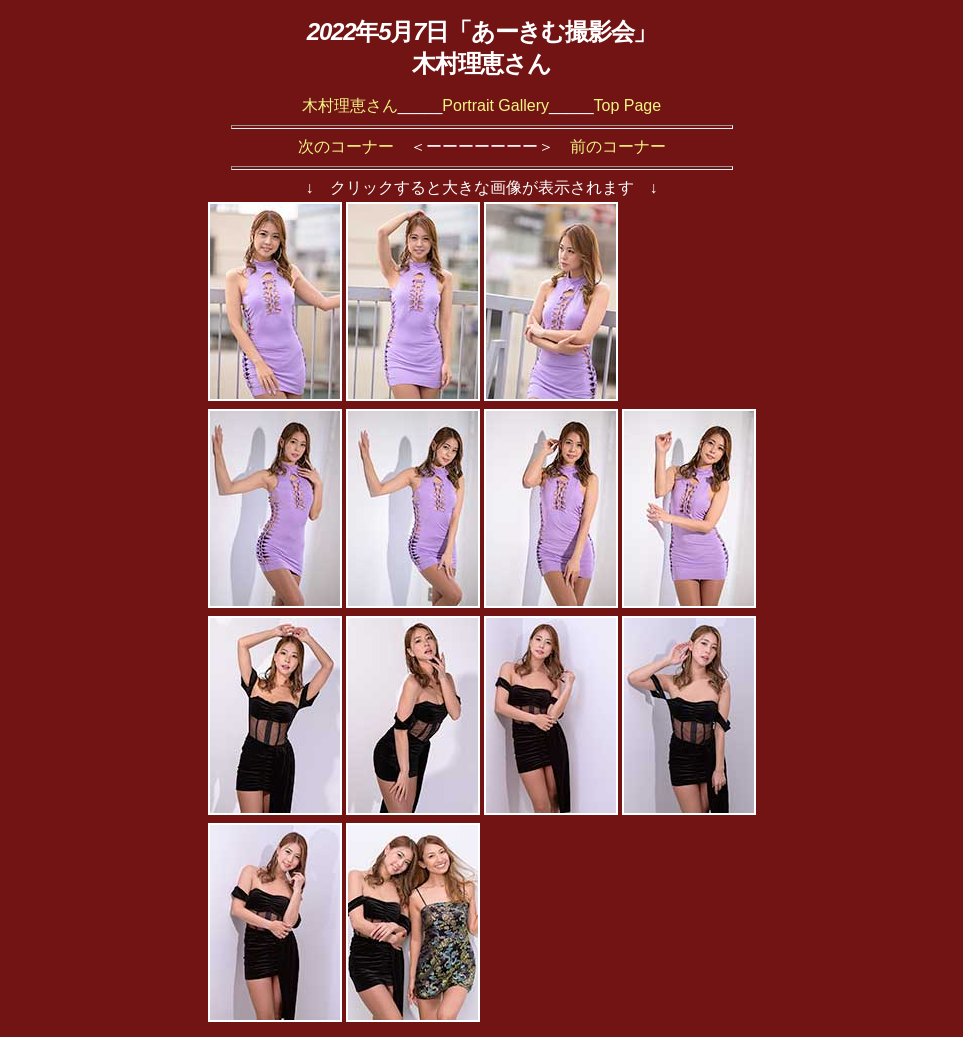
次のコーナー (346, 146)
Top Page (628, 105)
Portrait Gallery (495, 105)
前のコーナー (618, 146)
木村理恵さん (350, 105)
